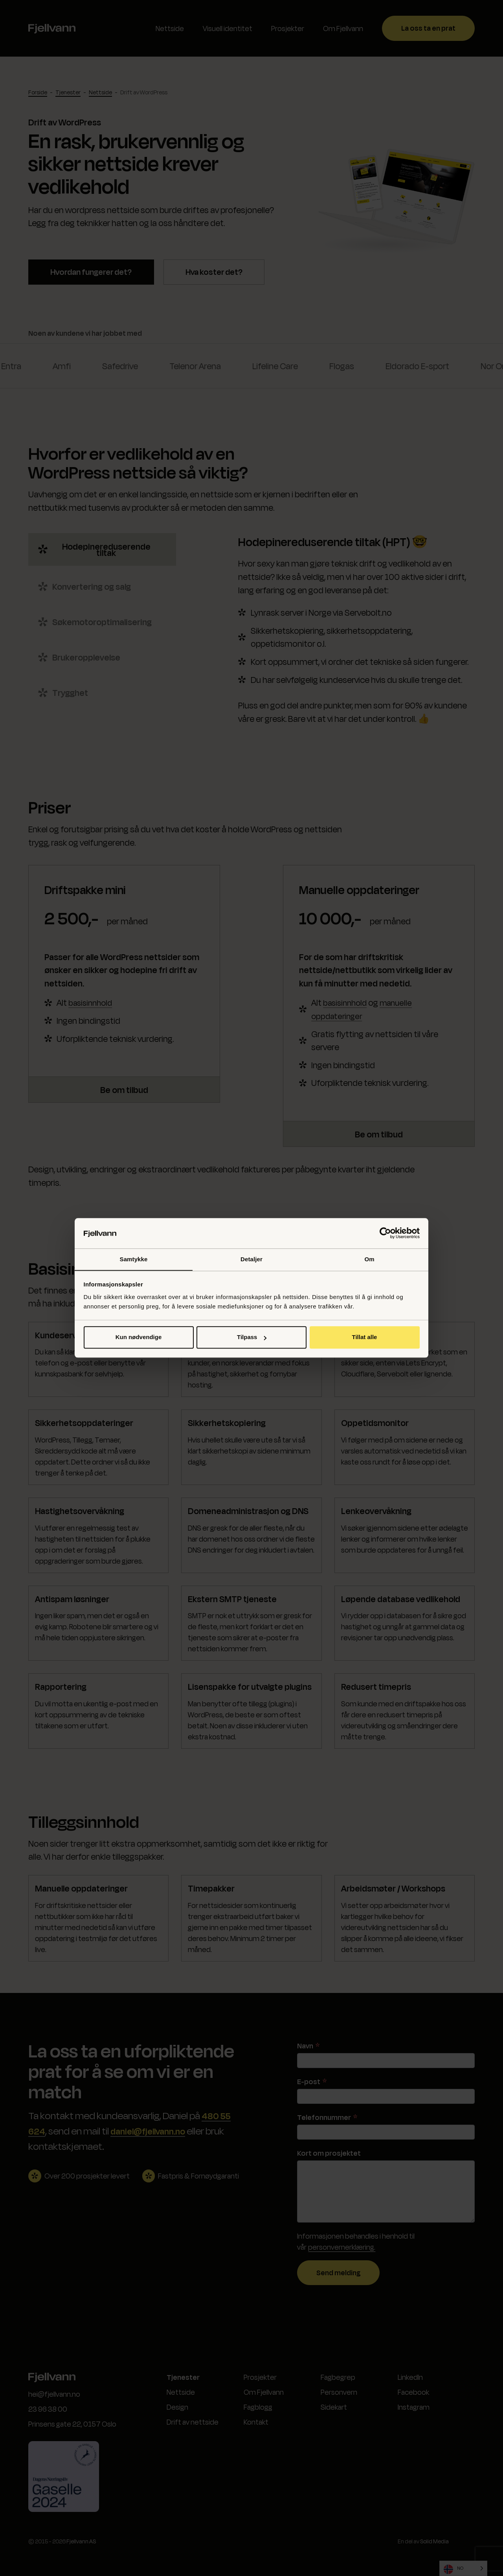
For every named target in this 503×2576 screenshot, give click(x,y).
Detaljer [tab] (251, 1259)
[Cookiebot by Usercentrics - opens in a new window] (385, 1233)
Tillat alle (364, 1337)
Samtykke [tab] (134, 1259)
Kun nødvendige (139, 1337)
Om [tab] (369, 1259)
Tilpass (251, 1337)
